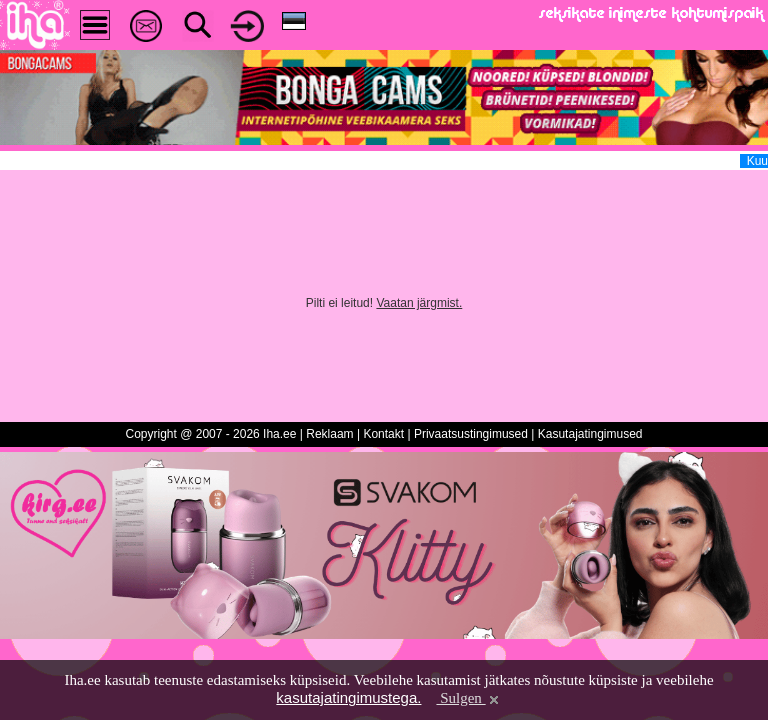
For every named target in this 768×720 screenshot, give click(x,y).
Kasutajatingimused (590, 434)
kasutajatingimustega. (348, 697)
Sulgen (468, 698)
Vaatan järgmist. (419, 303)
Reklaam (329, 434)
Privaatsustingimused (471, 434)
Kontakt (383, 434)
